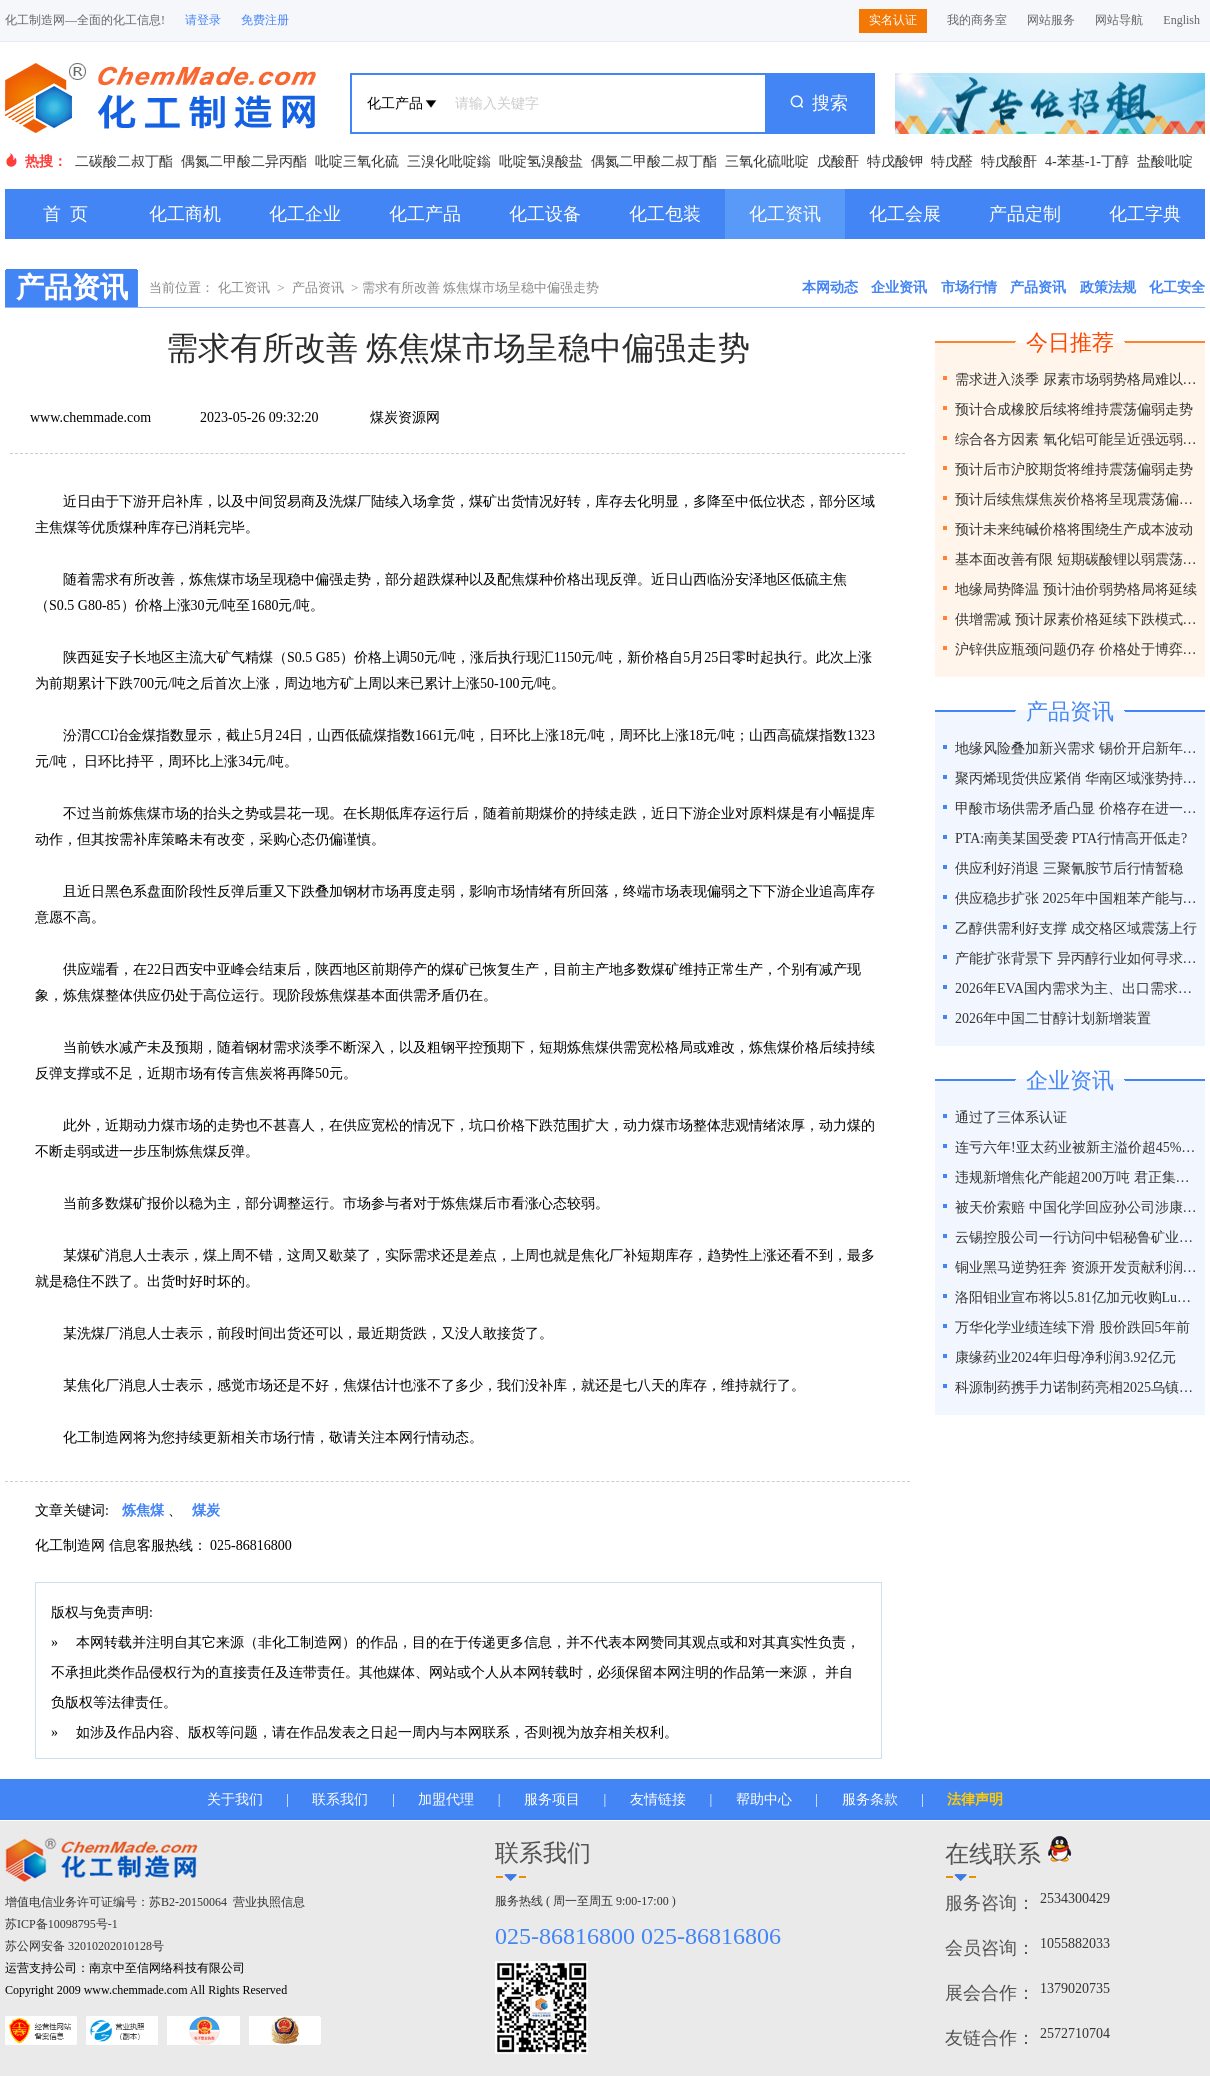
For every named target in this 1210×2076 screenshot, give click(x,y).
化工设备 (545, 214)
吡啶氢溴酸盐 (541, 161)
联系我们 (340, 1799)
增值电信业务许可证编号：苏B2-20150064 (116, 1902)
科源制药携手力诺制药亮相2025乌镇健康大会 (1077, 1387)
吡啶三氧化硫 (357, 161)
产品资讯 (318, 287)
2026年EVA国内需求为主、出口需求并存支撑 (1077, 988)
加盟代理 (446, 1799)
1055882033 (1075, 1943)
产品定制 (1025, 214)
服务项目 (552, 1799)
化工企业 (305, 214)
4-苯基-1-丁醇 (1087, 161)
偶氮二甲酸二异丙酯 (244, 161)
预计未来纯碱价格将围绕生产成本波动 (1074, 529)
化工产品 (425, 214)
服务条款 (870, 1799)
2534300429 (1075, 1898)
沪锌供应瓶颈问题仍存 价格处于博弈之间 (1077, 649)
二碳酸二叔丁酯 (124, 161)
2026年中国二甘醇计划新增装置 (1053, 1018)
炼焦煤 (143, 1510)
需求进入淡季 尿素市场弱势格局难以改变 (1077, 379)
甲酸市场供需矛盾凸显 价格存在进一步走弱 (1077, 808)
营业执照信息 (269, 1902)
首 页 (65, 214)
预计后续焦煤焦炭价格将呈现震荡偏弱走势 (1077, 499)
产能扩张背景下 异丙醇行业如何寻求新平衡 (1077, 958)
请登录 (203, 20)
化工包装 (665, 214)
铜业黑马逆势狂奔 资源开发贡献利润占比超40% (1077, 1267)
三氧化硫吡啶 (767, 161)
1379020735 (1075, 1988)
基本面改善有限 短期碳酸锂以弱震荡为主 (1077, 559)
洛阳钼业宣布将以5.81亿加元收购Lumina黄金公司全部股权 (1077, 1297)
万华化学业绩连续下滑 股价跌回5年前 (1072, 1327)
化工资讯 (785, 214)
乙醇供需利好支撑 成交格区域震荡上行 (1076, 928)
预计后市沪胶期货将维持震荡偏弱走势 (1074, 469)
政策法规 (1108, 287)
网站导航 (1119, 20)
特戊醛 (952, 161)
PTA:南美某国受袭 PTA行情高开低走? (1071, 838)
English (1181, 20)
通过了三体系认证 (1011, 1117)
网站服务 (1051, 20)
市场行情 (969, 287)
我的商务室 (977, 20)
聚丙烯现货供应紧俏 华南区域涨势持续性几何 (1077, 778)
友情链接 (658, 1799)
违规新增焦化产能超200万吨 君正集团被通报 (1077, 1177)
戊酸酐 (838, 161)
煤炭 (206, 1510)
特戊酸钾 (895, 161)
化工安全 (1177, 287)
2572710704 (1075, 2033)
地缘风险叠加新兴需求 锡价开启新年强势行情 (1077, 748)
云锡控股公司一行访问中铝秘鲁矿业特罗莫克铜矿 (1077, 1237)
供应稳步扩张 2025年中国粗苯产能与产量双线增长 (1077, 898)
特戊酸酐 (1009, 161)
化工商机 (185, 214)
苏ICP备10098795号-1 (61, 1924)
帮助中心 (764, 1799)
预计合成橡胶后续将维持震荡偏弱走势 (1074, 409)
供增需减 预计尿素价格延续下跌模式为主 (1077, 619)
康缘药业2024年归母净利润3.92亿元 (1065, 1357)
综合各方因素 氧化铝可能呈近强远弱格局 (1077, 439)
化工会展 (905, 214)
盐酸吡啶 (1165, 161)
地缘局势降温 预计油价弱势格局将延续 (1076, 589)
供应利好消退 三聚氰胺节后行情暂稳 (1069, 868)
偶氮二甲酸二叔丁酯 (654, 161)
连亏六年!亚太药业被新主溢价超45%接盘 (1077, 1147)
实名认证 (893, 20)
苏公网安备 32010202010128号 (84, 1946)
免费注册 (265, 20)
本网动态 (830, 287)
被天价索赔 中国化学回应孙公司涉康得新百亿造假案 (1077, 1207)
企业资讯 (899, 287)
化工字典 (1145, 214)
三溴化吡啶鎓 (449, 161)
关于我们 (235, 1799)
